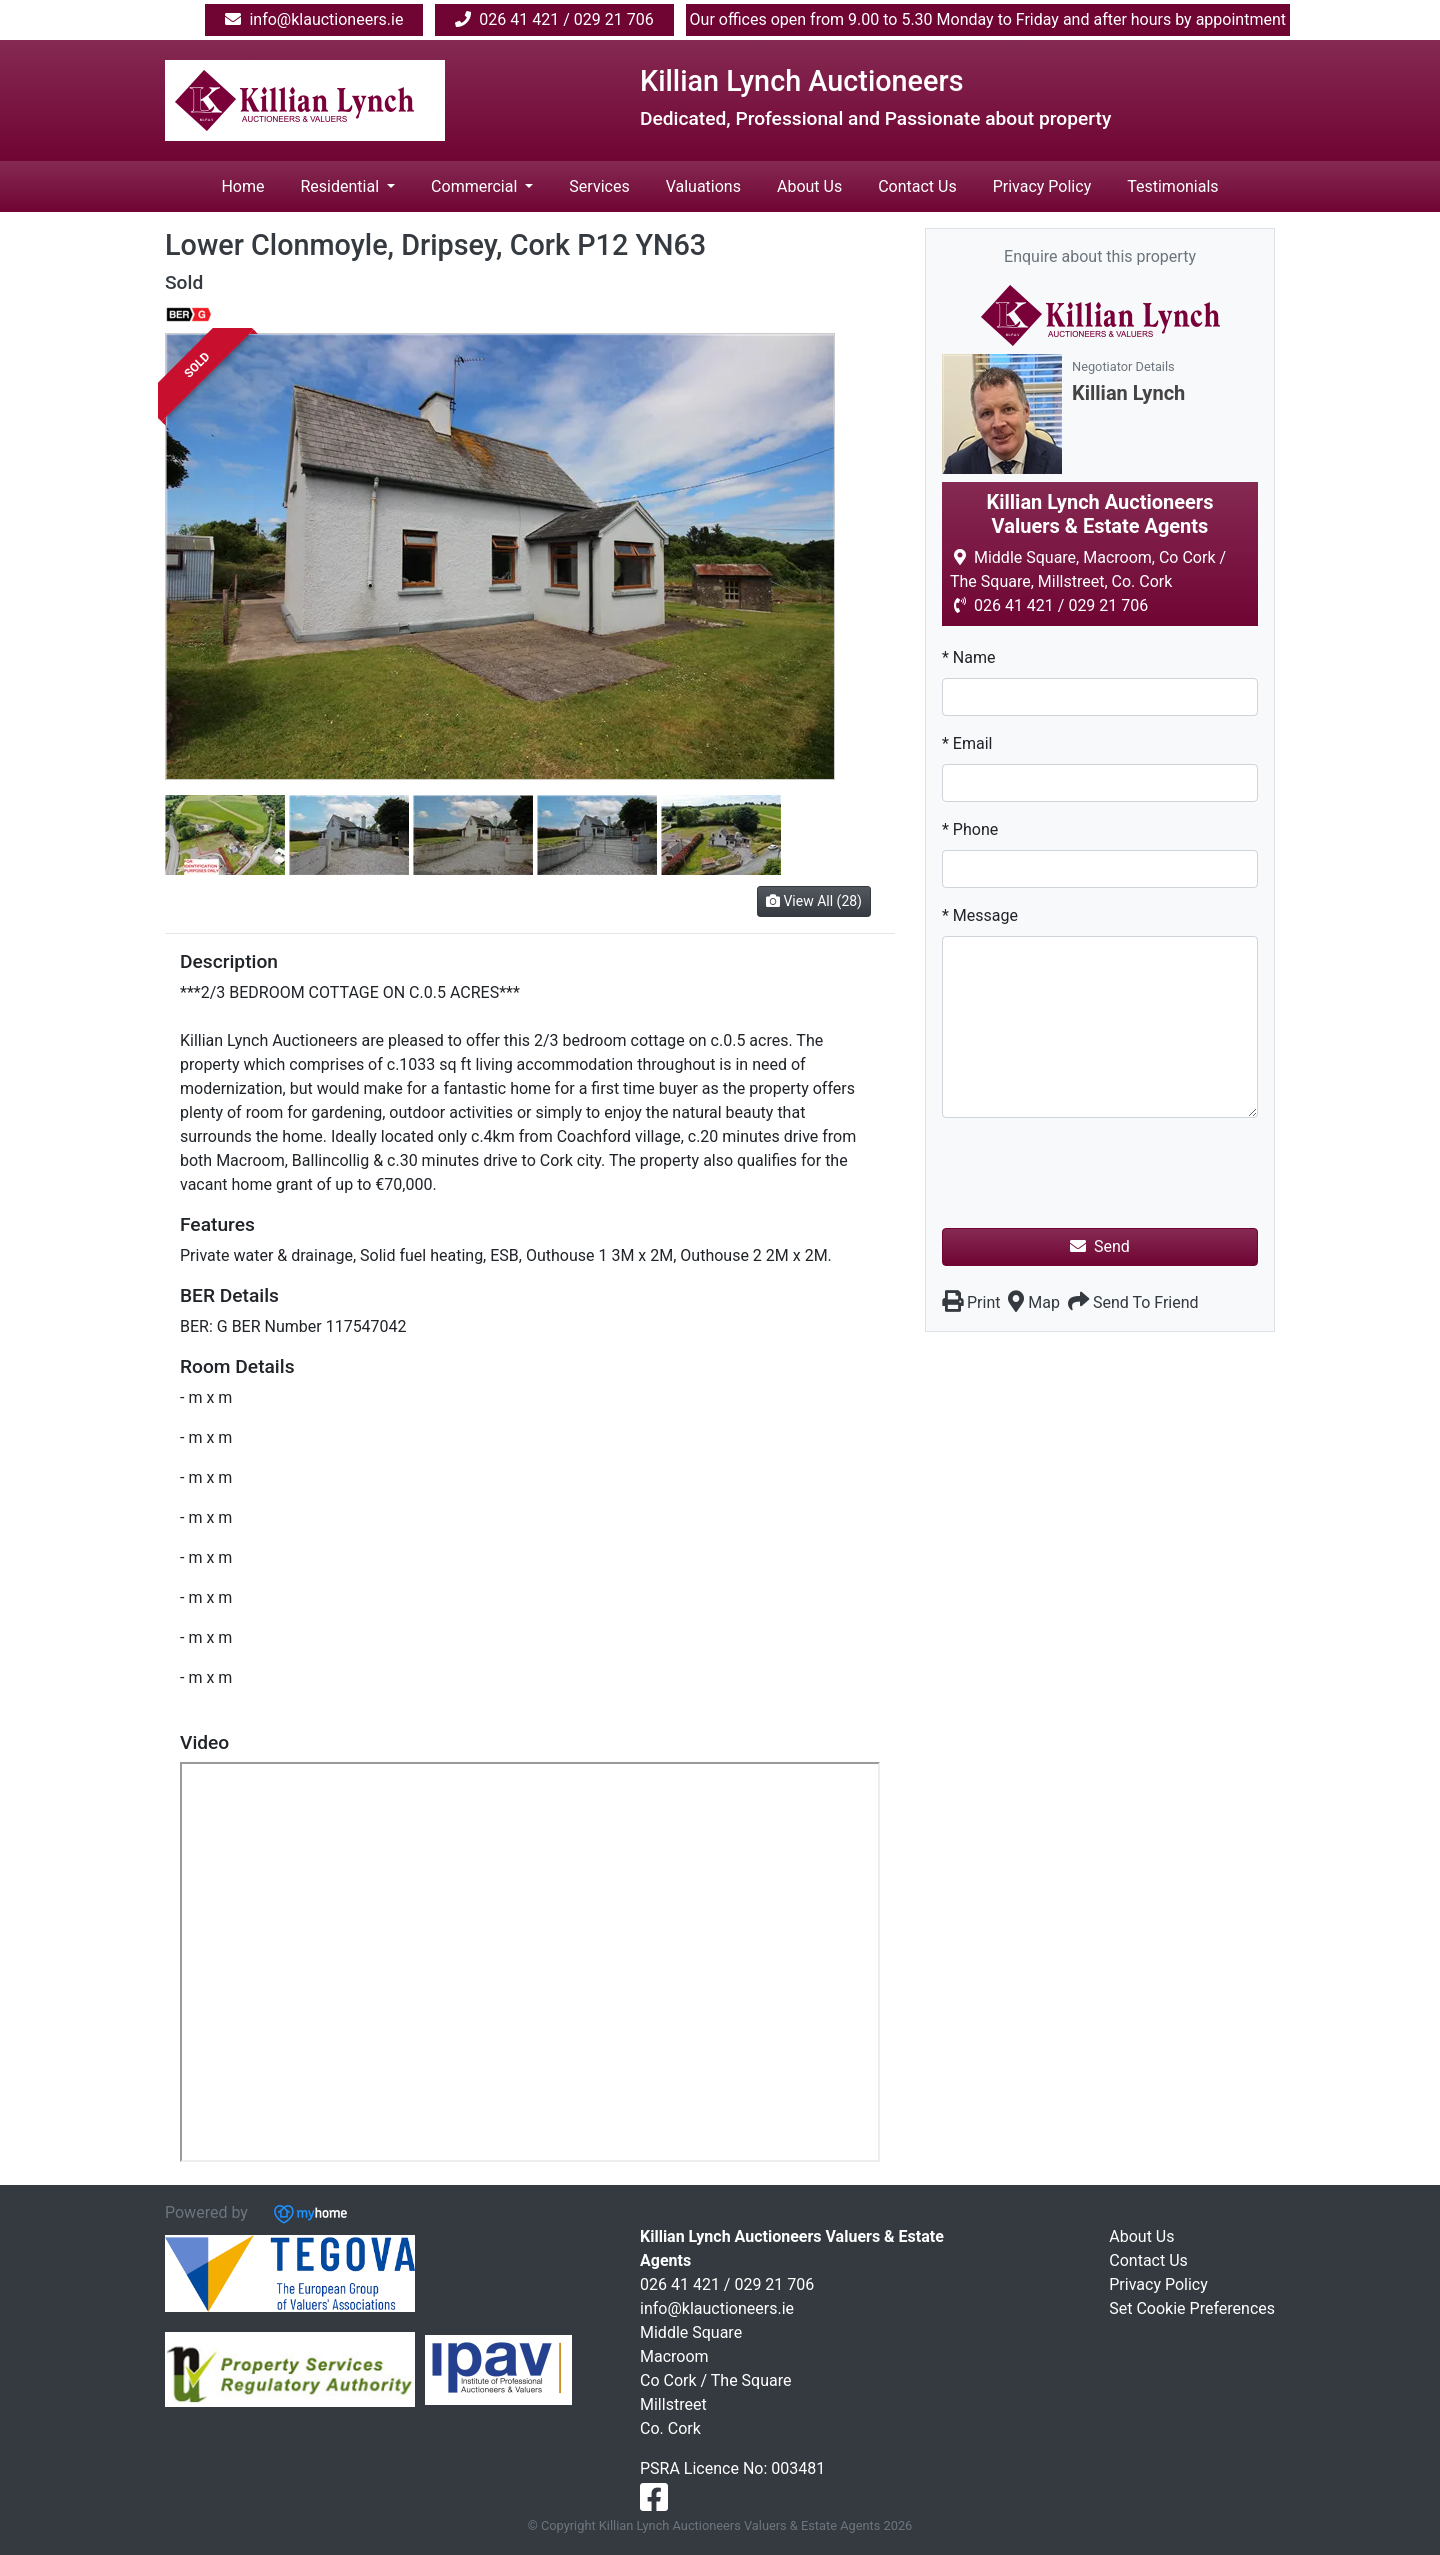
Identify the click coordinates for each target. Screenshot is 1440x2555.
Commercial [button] (476, 186)
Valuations (703, 186)
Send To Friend (1133, 1302)
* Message (980, 915)
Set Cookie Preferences (1192, 2308)
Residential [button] (341, 186)
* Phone (970, 829)
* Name (969, 657)
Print (971, 1302)
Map (1034, 1302)
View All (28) (814, 901)
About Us (809, 186)
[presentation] (1094, 1173)
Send (1100, 1246)
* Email (967, 743)
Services (599, 186)
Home (242, 186)
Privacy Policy (1042, 186)
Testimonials (1172, 186)
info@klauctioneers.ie (717, 2308)
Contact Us (917, 186)
